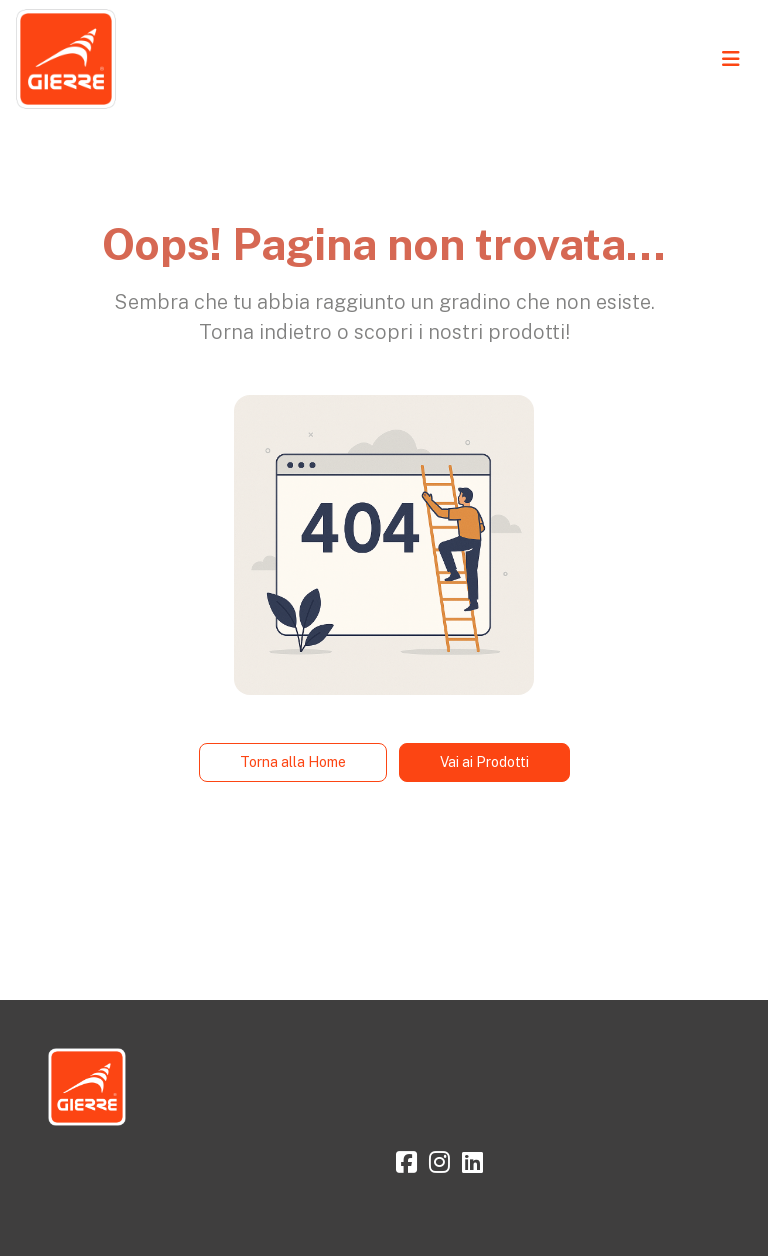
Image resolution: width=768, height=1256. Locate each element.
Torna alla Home (293, 762)
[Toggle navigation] (731, 59)
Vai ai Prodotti (484, 762)
